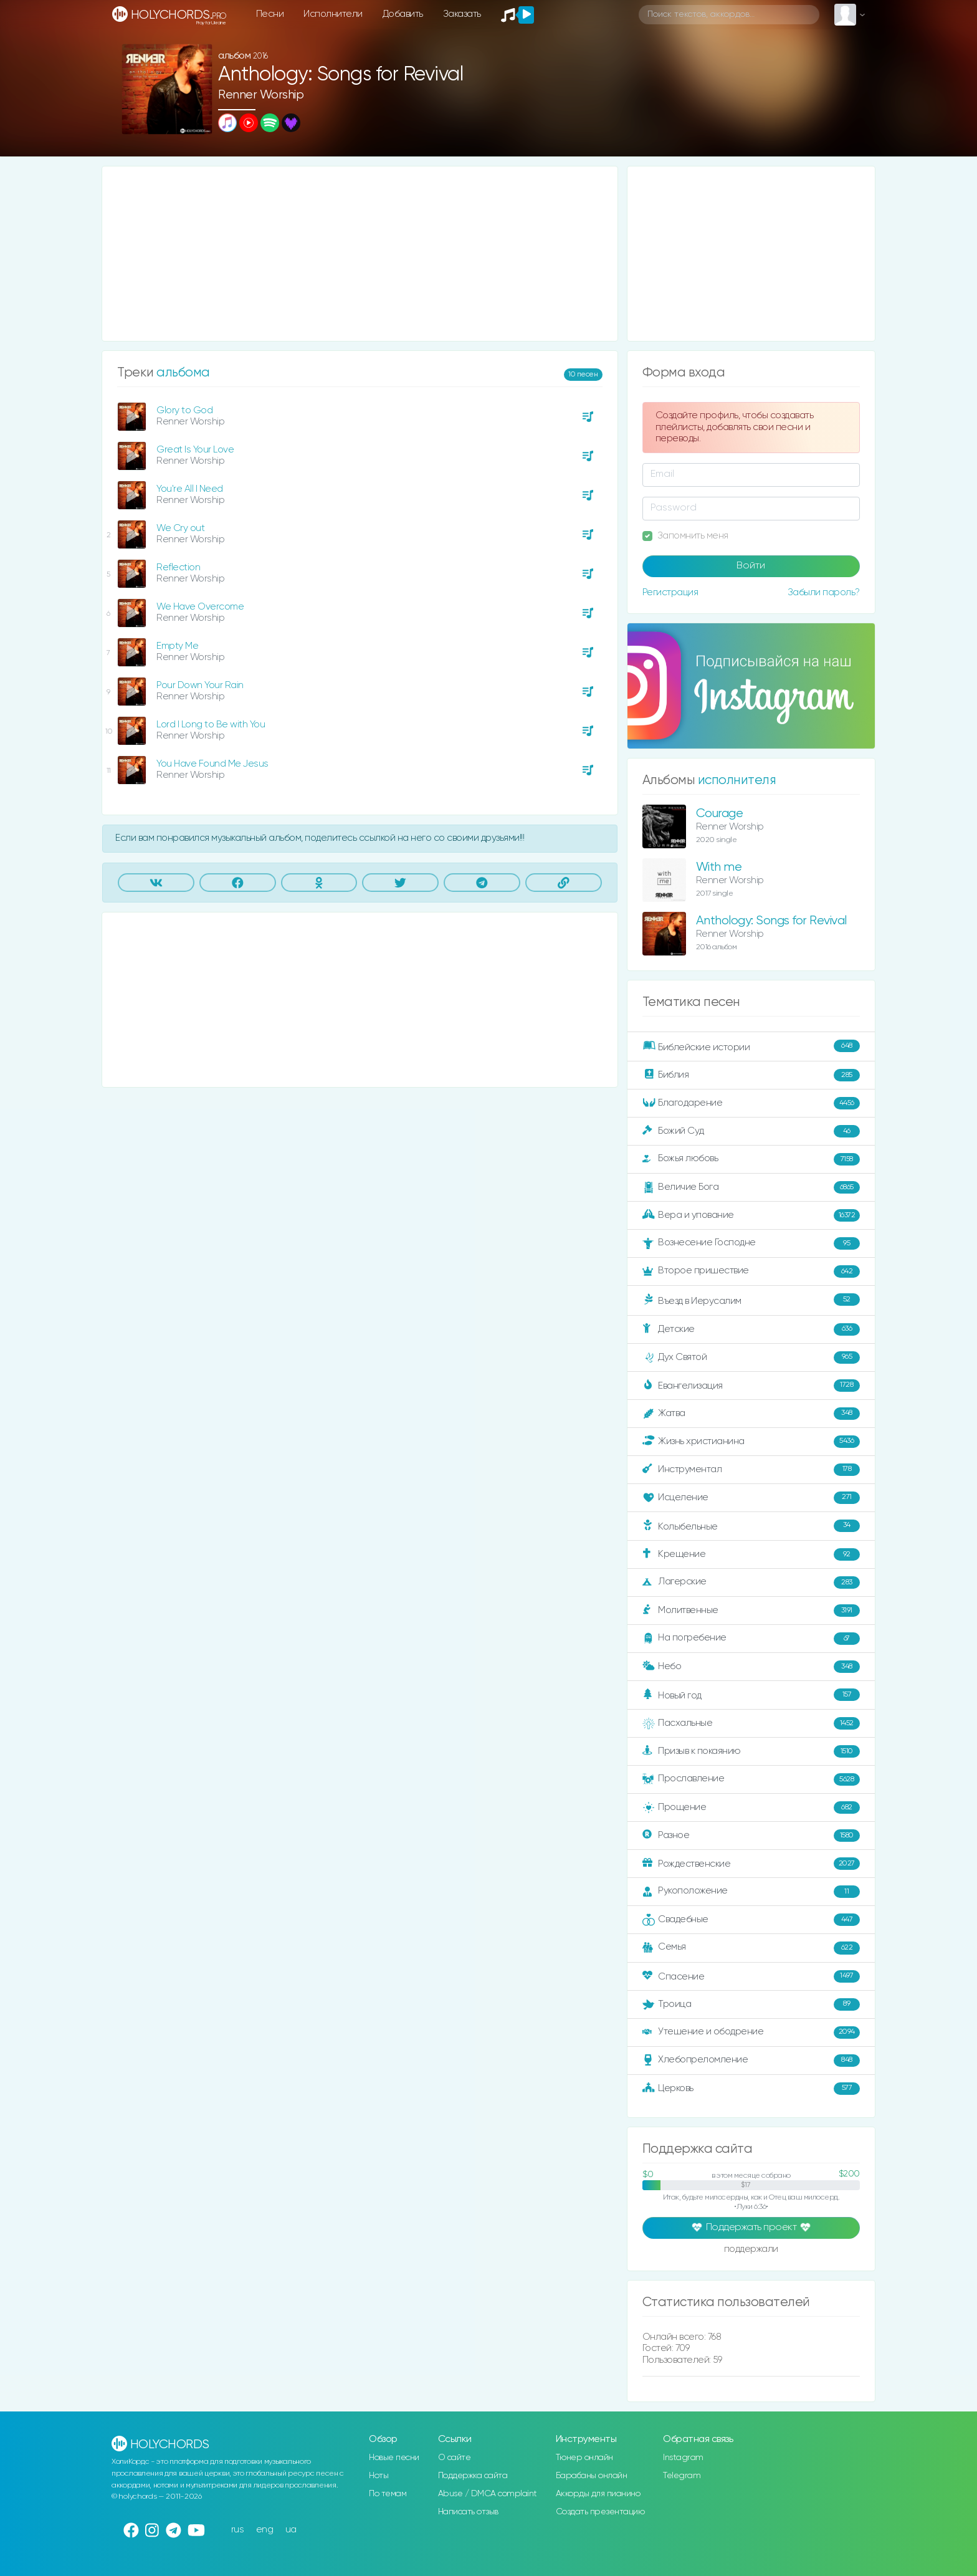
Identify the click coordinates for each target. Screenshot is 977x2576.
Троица (751, 2004)
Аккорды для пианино (598, 2493)
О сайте (454, 2457)
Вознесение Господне (751, 1243)
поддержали (751, 2250)
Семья (751, 1948)
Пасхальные (751, 1723)
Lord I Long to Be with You (210, 724)
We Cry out (180, 528)
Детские (751, 1329)
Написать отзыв (468, 2511)
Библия (751, 1075)
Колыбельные (751, 1526)
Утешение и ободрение (751, 2032)
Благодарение (751, 1103)
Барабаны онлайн (591, 2475)
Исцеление (751, 1497)
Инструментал (751, 1469)
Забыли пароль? (824, 592)
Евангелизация (751, 1385)
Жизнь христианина (751, 1441)
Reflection (178, 567)
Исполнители (333, 14)
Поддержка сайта (473, 2475)
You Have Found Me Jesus (212, 763)
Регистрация (670, 592)
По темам (387, 2493)
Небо (751, 1666)
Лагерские (751, 1582)
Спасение (751, 1976)
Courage (719, 813)
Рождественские (751, 1863)
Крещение (751, 1554)
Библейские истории (751, 1046)
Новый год (751, 1695)
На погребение (751, 1638)
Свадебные (751, 1919)
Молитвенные (751, 1610)
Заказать (462, 14)
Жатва (751, 1413)
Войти (750, 566)
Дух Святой (751, 1357)
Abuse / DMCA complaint (487, 2493)
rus (237, 2529)
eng (265, 2529)
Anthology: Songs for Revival (771, 920)
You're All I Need (189, 489)
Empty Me (177, 646)
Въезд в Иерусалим (751, 1300)
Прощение (751, 1807)
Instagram (683, 2457)
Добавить (403, 14)
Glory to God (184, 410)
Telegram (681, 2475)
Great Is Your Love (195, 449)
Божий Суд (751, 1131)
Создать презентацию (600, 2511)
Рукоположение (751, 1891)
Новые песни (394, 2457)
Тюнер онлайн (584, 2457)
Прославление (751, 1779)
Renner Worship (260, 95)
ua (291, 2529)
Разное (751, 1835)
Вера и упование (751, 1215)
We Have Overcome (200, 606)
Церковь (751, 2088)
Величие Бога (751, 1187)
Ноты (378, 2475)
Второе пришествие (751, 1271)
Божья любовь (751, 1159)
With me (719, 867)
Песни (270, 14)
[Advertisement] (359, 253)
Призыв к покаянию (751, 1751)
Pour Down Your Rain (200, 685)
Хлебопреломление (751, 2060)
